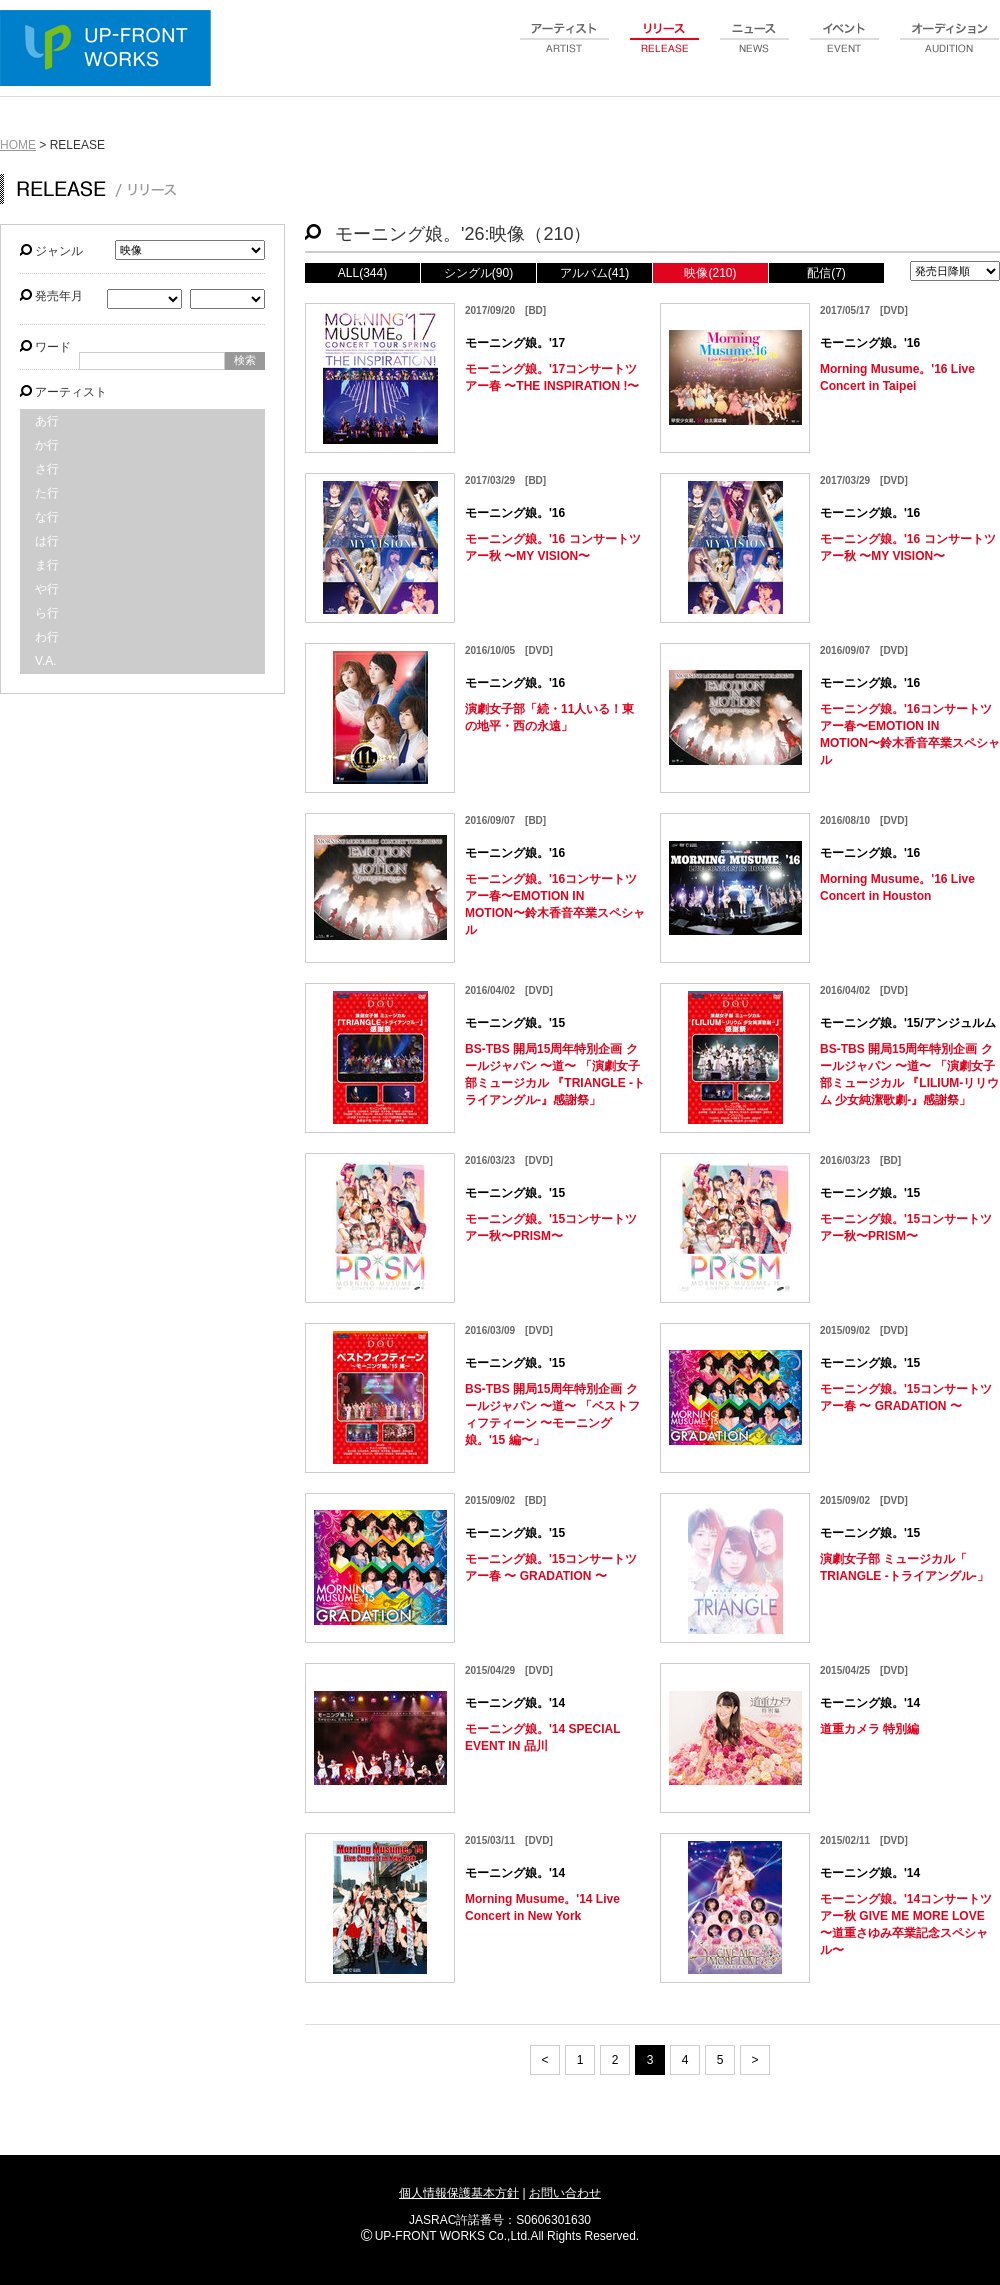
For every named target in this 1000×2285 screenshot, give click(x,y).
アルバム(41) (594, 273)
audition (950, 49)
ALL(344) (362, 273)
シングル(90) (478, 273)
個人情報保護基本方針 (459, 2193)
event (845, 49)
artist (565, 49)
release (665, 49)
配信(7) (826, 273)
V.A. (46, 661)
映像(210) (710, 273)
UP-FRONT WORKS (110, 50)
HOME (18, 145)
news (755, 49)
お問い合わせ (565, 2193)
